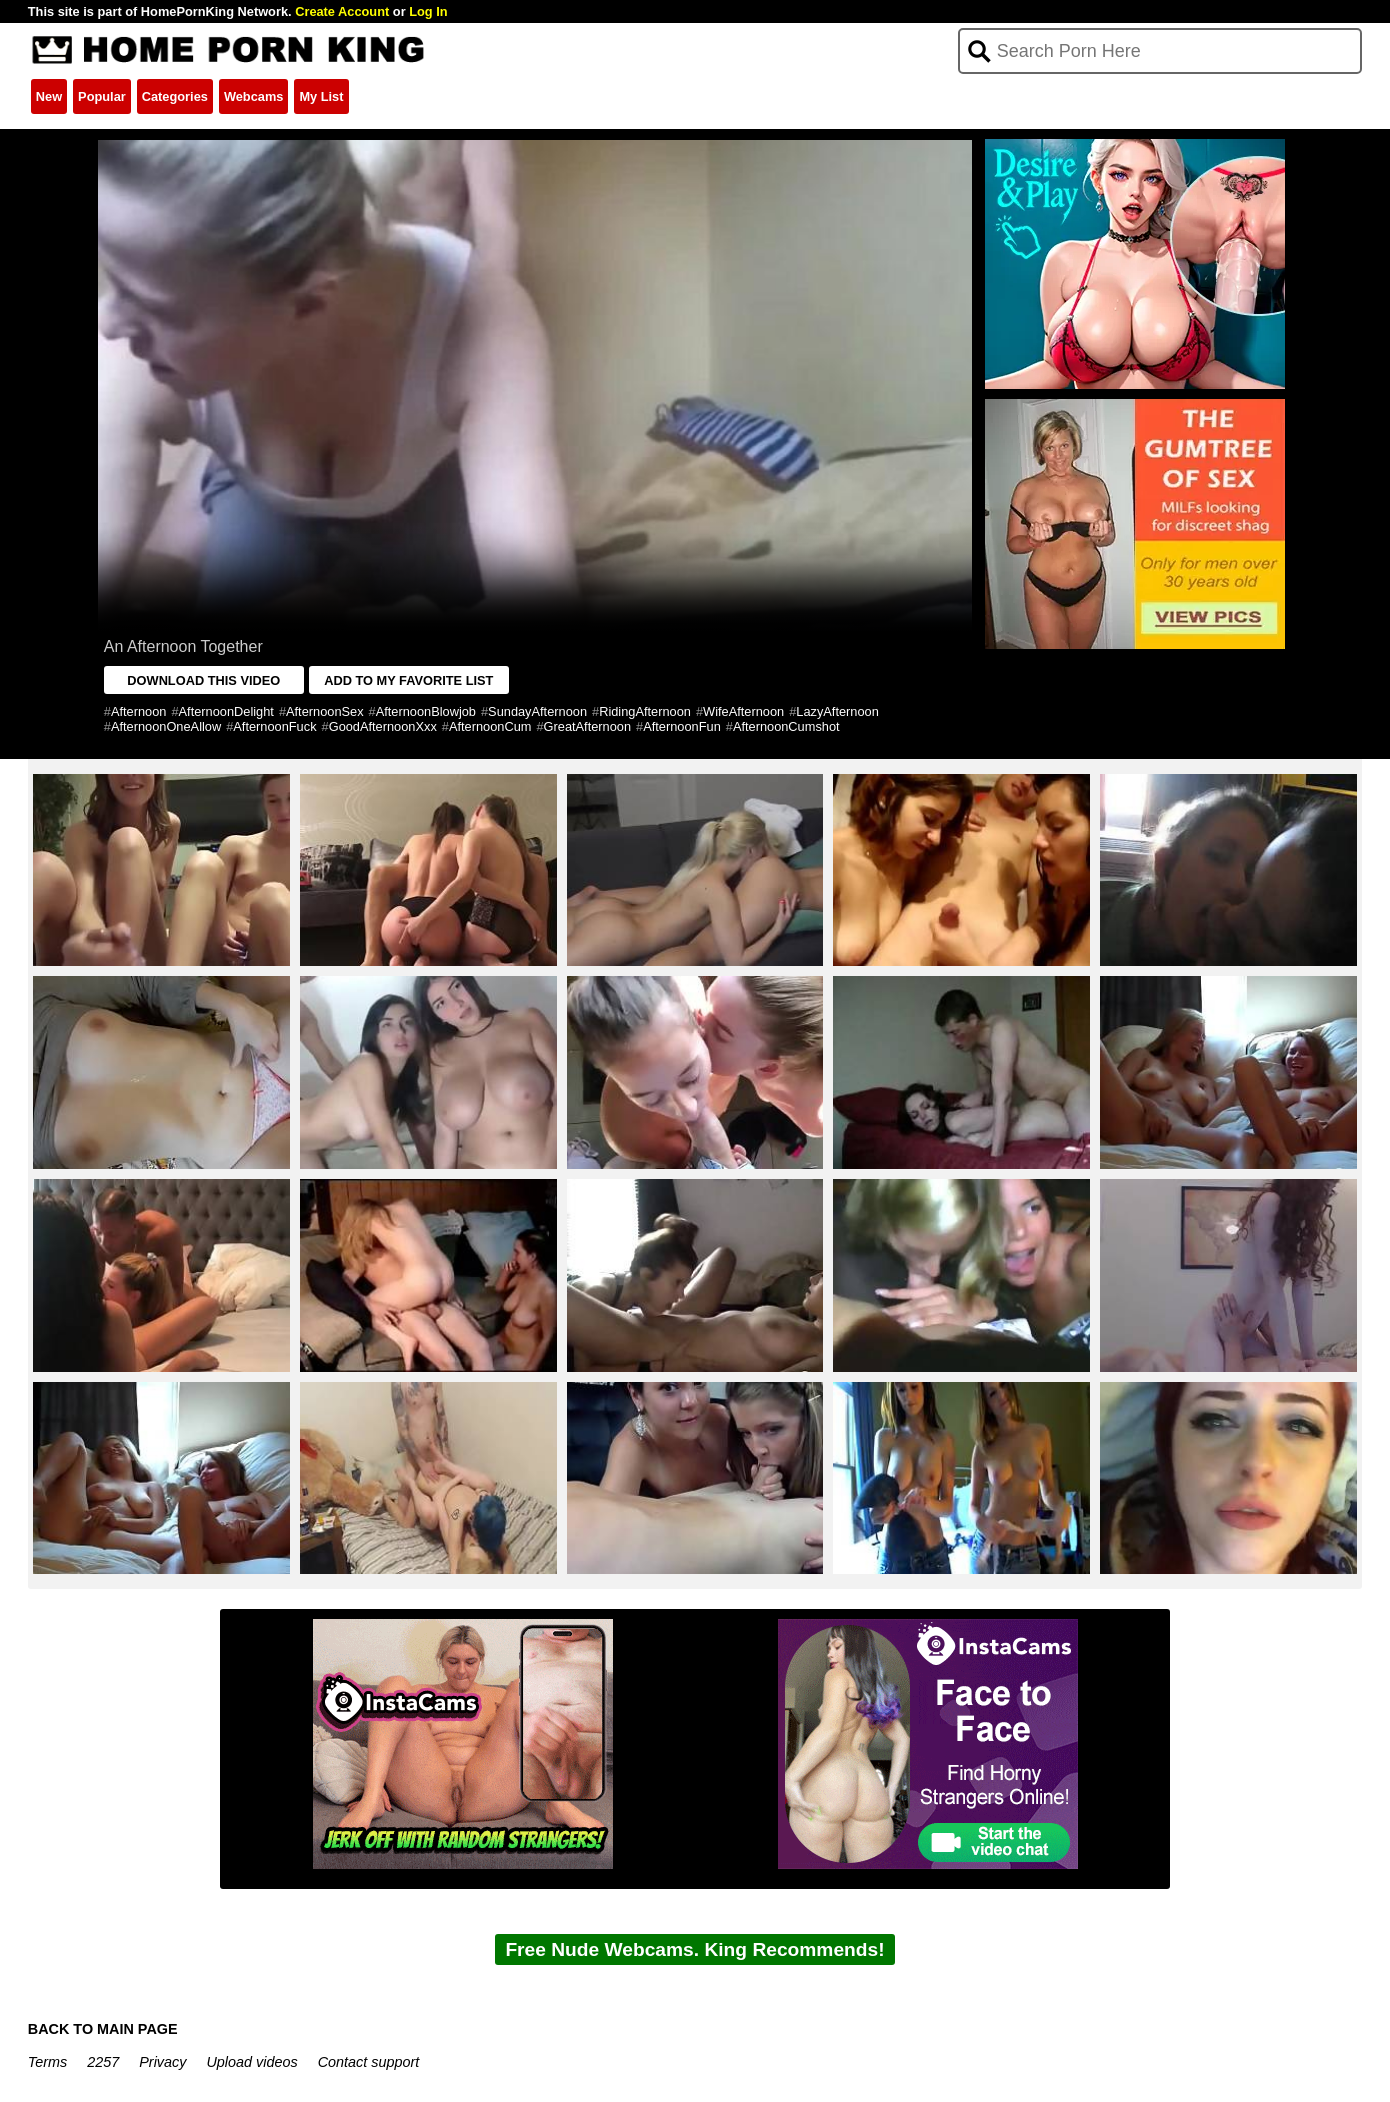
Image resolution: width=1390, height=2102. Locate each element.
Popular (102, 96)
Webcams (254, 96)
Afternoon (139, 711)
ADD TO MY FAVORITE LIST (408, 680)
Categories (175, 96)
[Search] (1160, 51)
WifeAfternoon (743, 711)
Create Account (342, 11)
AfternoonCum (490, 726)
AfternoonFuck (274, 726)
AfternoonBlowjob (426, 711)
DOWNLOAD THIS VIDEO (203, 680)
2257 (103, 2062)
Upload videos (251, 2062)
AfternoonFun (682, 726)
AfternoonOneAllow (166, 726)
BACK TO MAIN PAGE (103, 2029)
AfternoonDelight (226, 711)
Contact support (369, 2062)
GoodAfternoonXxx (383, 726)
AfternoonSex (325, 711)
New (49, 96)
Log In (428, 11)
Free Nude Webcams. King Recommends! (694, 1949)
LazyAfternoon (837, 711)
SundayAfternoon (537, 711)
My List (321, 96)
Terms (47, 2062)
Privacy (162, 2062)
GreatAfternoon (588, 726)
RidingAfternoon (645, 711)
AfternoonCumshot (786, 726)
